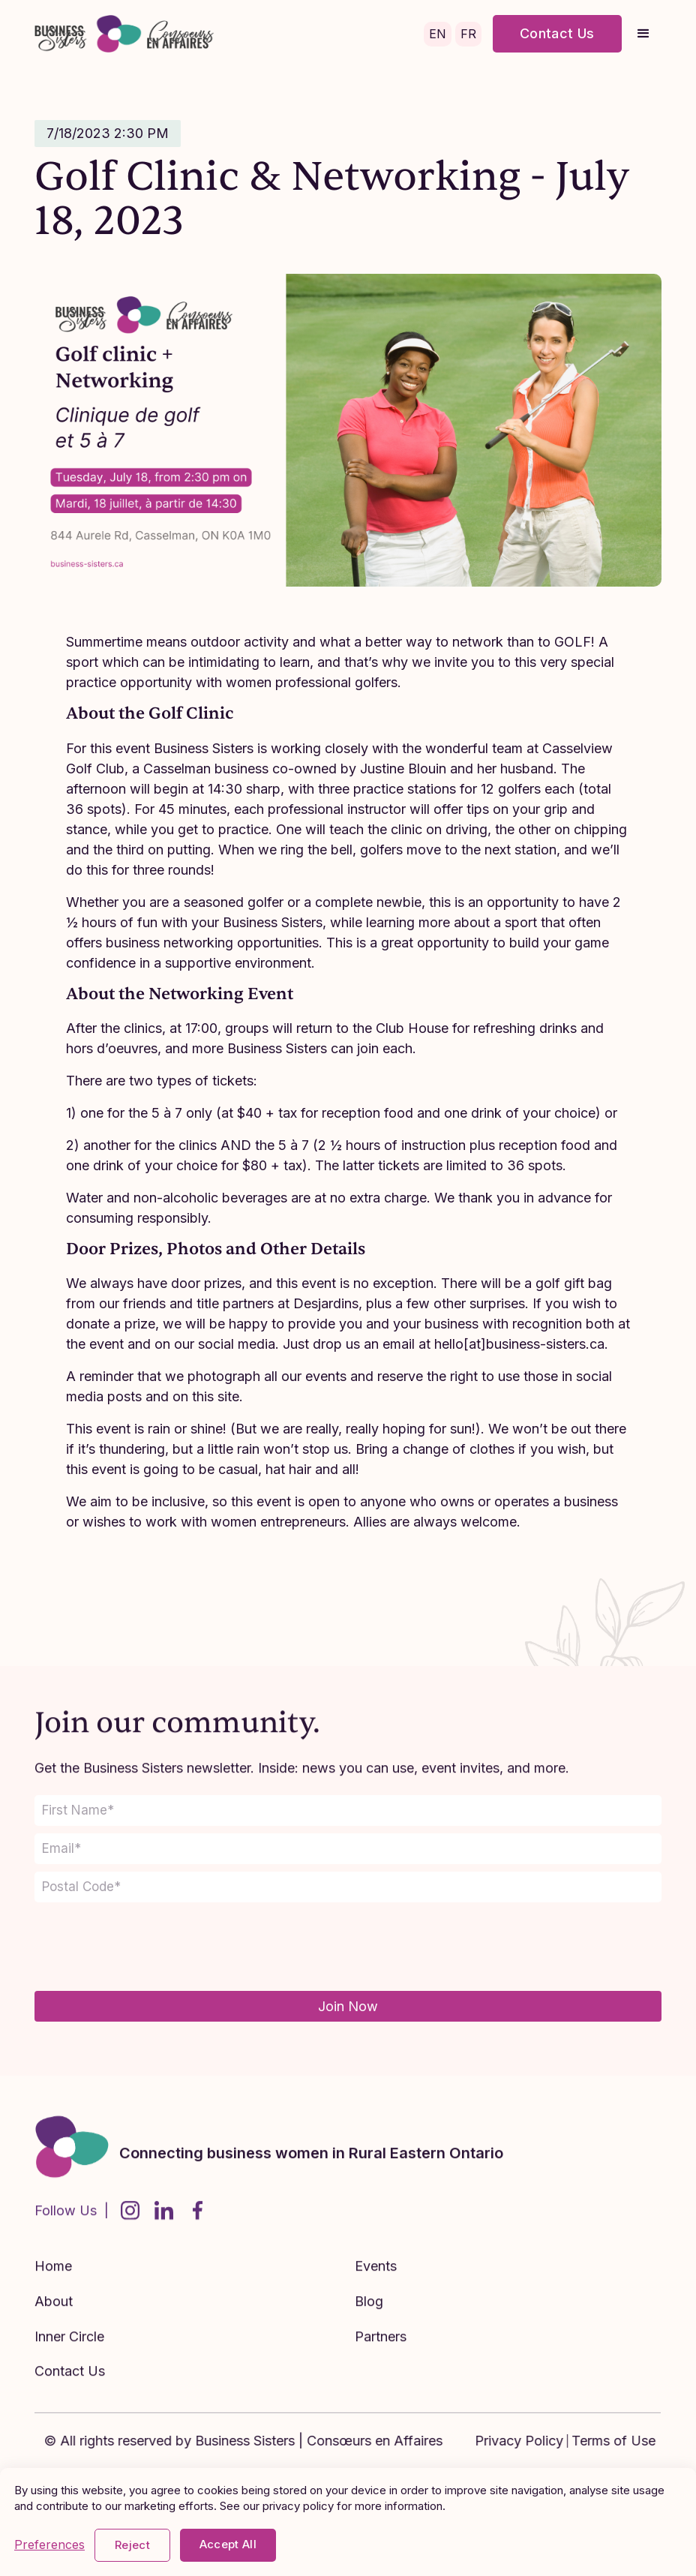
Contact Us (557, 33)
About (53, 2315)
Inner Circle (69, 2350)
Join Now (348, 2006)
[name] (347, 1810)
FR (468, 33)
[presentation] (148, 1946)
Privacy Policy (533, 2440)
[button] (644, 34)
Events (376, 2280)
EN (437, 33)
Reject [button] (132, 2545)
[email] (347, 1848)
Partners (380, 2350)
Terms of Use (628, 2440)
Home (53, 2280)
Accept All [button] (228, 2544)
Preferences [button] (49, 2545)
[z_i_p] (347, 1887)
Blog (369, 2315)
